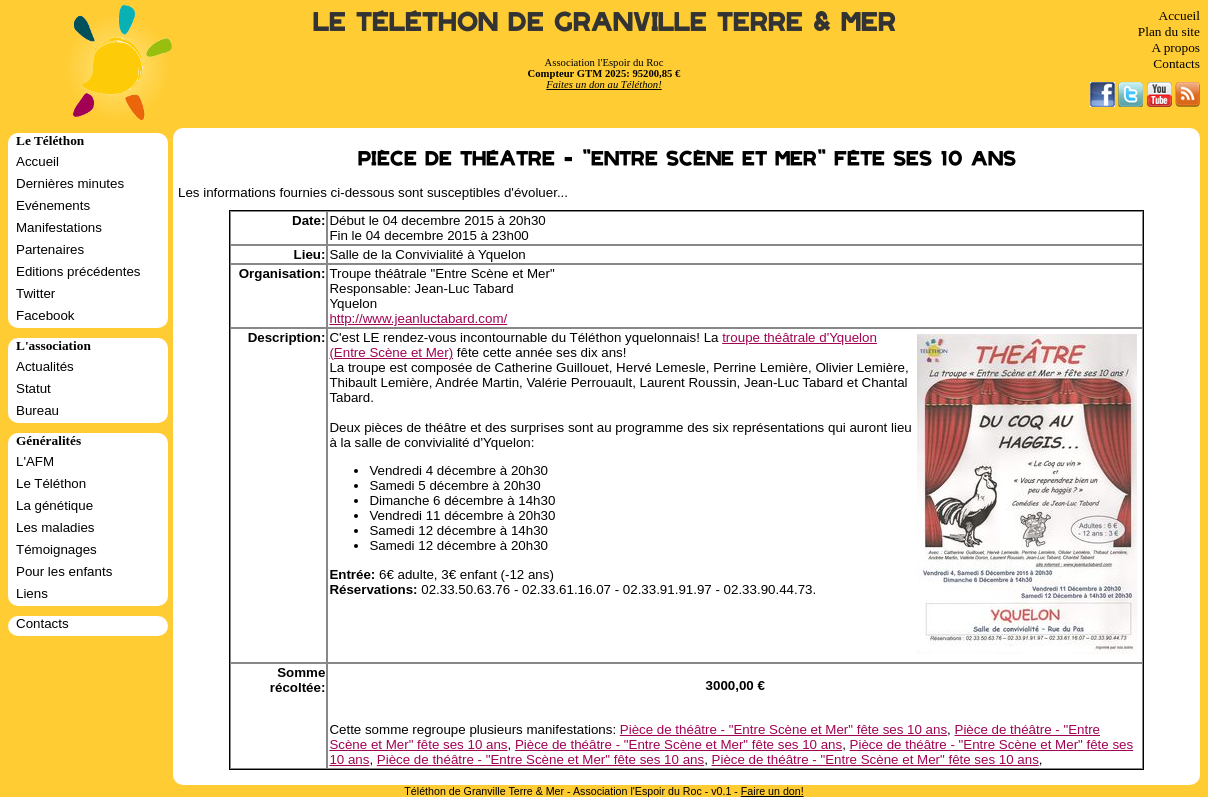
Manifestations (59, 227)
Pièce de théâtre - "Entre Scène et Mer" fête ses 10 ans (783, 729)
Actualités (45, 366)
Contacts (1176, 63)
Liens (32, 593)
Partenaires (50, 249)
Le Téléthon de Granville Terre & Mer (604, 22)
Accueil (1179, 15)
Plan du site (1169, 31)
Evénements (53, 205)
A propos (1175, 47)
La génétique (54, 505)
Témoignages (56, 549)
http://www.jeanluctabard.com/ (418, 318)
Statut (33, 388)
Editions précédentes (78, 271)
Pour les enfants (64, 571)
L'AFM (35, 461)
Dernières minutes (70, 183)
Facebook (45, 315)
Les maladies (55, 527)
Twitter (35, 293)
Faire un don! (772, 791)
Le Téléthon (51, 483)
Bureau (37, 410)
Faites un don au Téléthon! (603, 84)
